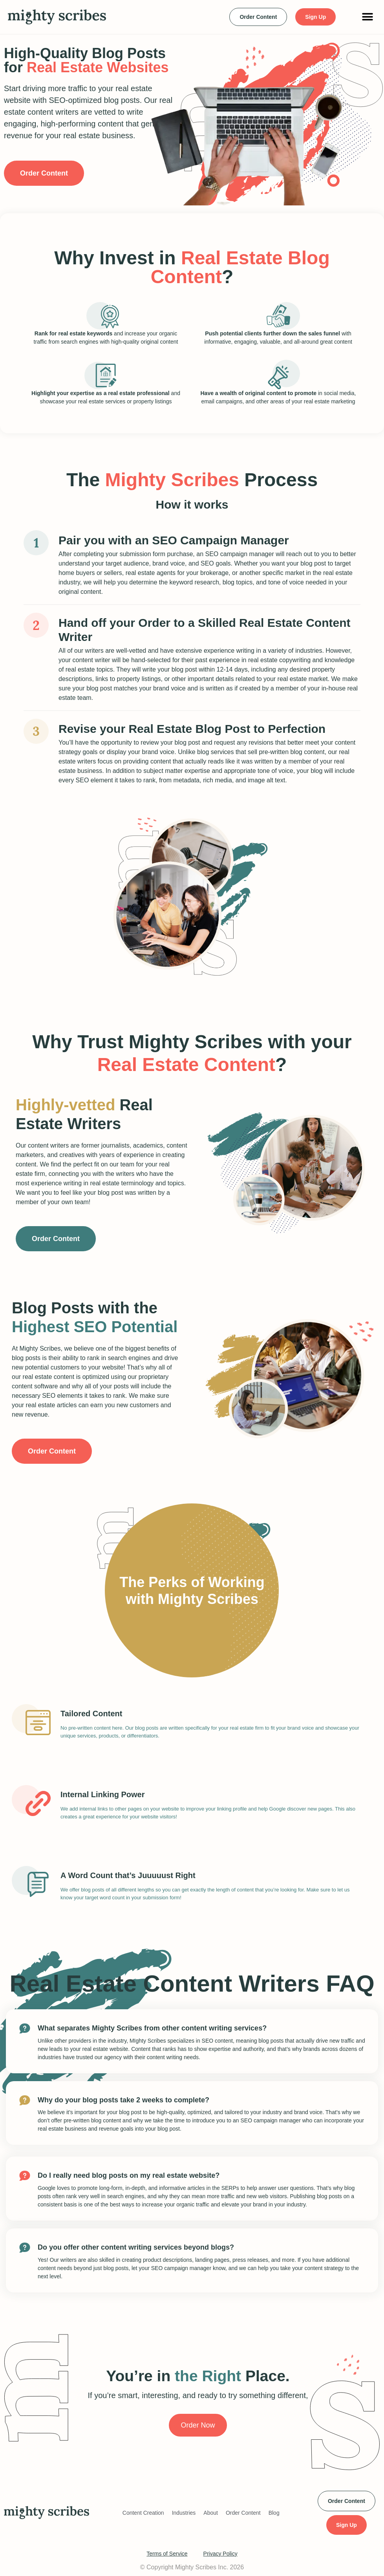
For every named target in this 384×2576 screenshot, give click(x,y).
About (210, 2513)
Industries (184, 2513)
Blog (274, 2513)
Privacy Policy (220, 2553)
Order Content (243, 2513)
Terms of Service (166, 2553)
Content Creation (143, 2513)
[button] (367, 17)
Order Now (198, 2425)
